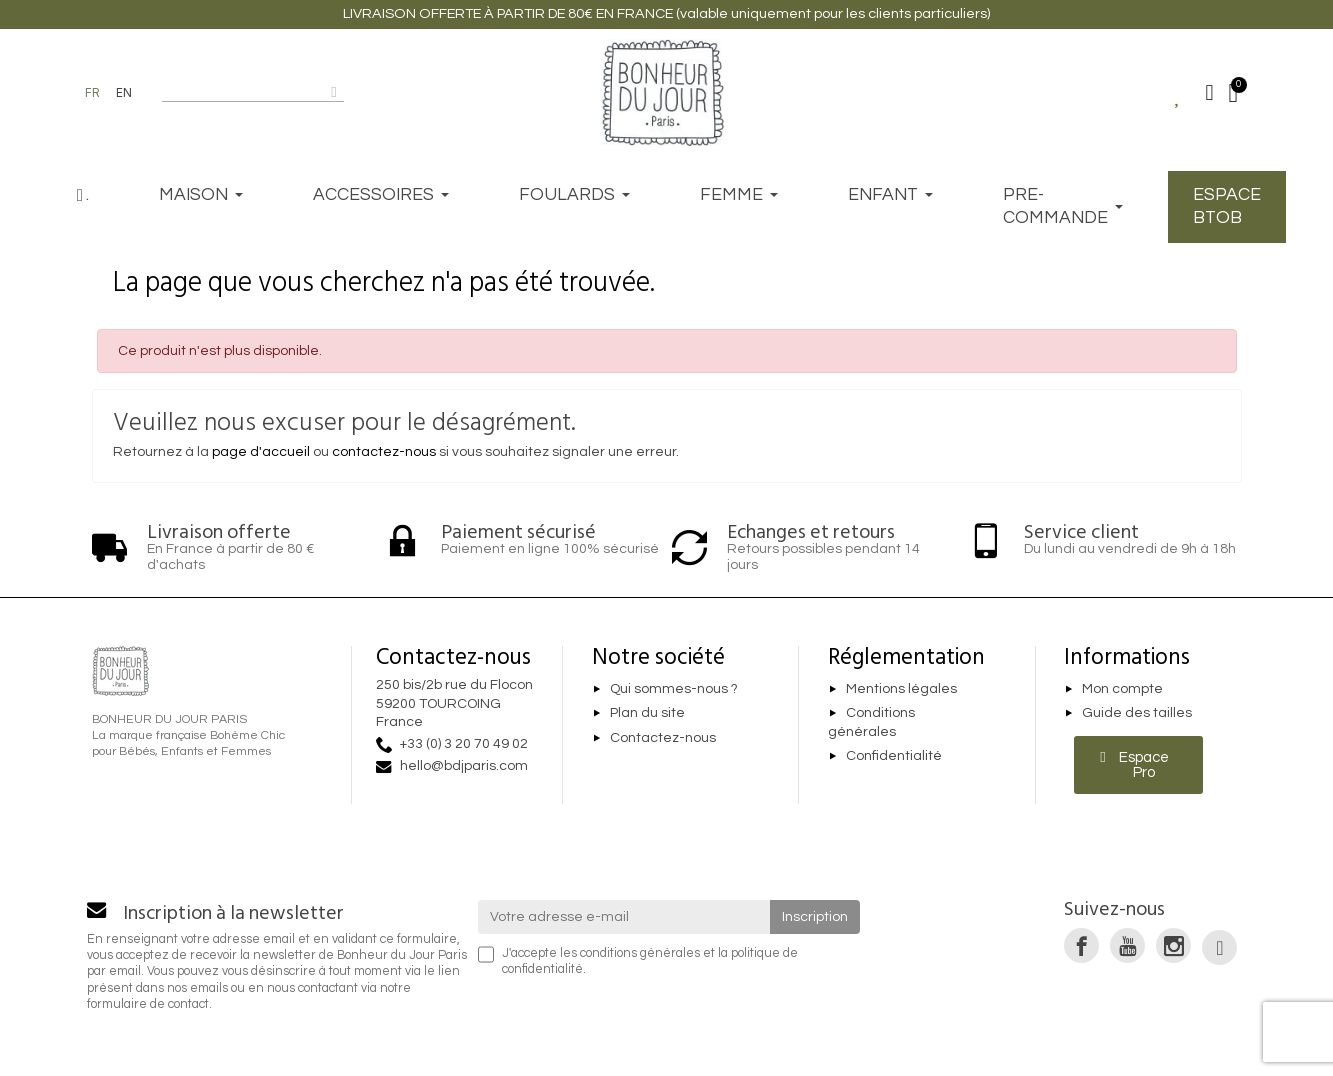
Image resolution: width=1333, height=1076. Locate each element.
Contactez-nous (663, 738)
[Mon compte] (1210, 93)
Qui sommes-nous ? (674, 689)
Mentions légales (901, 689)
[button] (1138, 765)
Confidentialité (894, 757)
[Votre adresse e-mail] (624, 917)
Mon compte (1122, 689)
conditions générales (640, 953)
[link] (1081, 945)
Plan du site (647, 714)
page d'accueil (261, 452)
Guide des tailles (1137, 714)
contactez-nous (384, 452)
